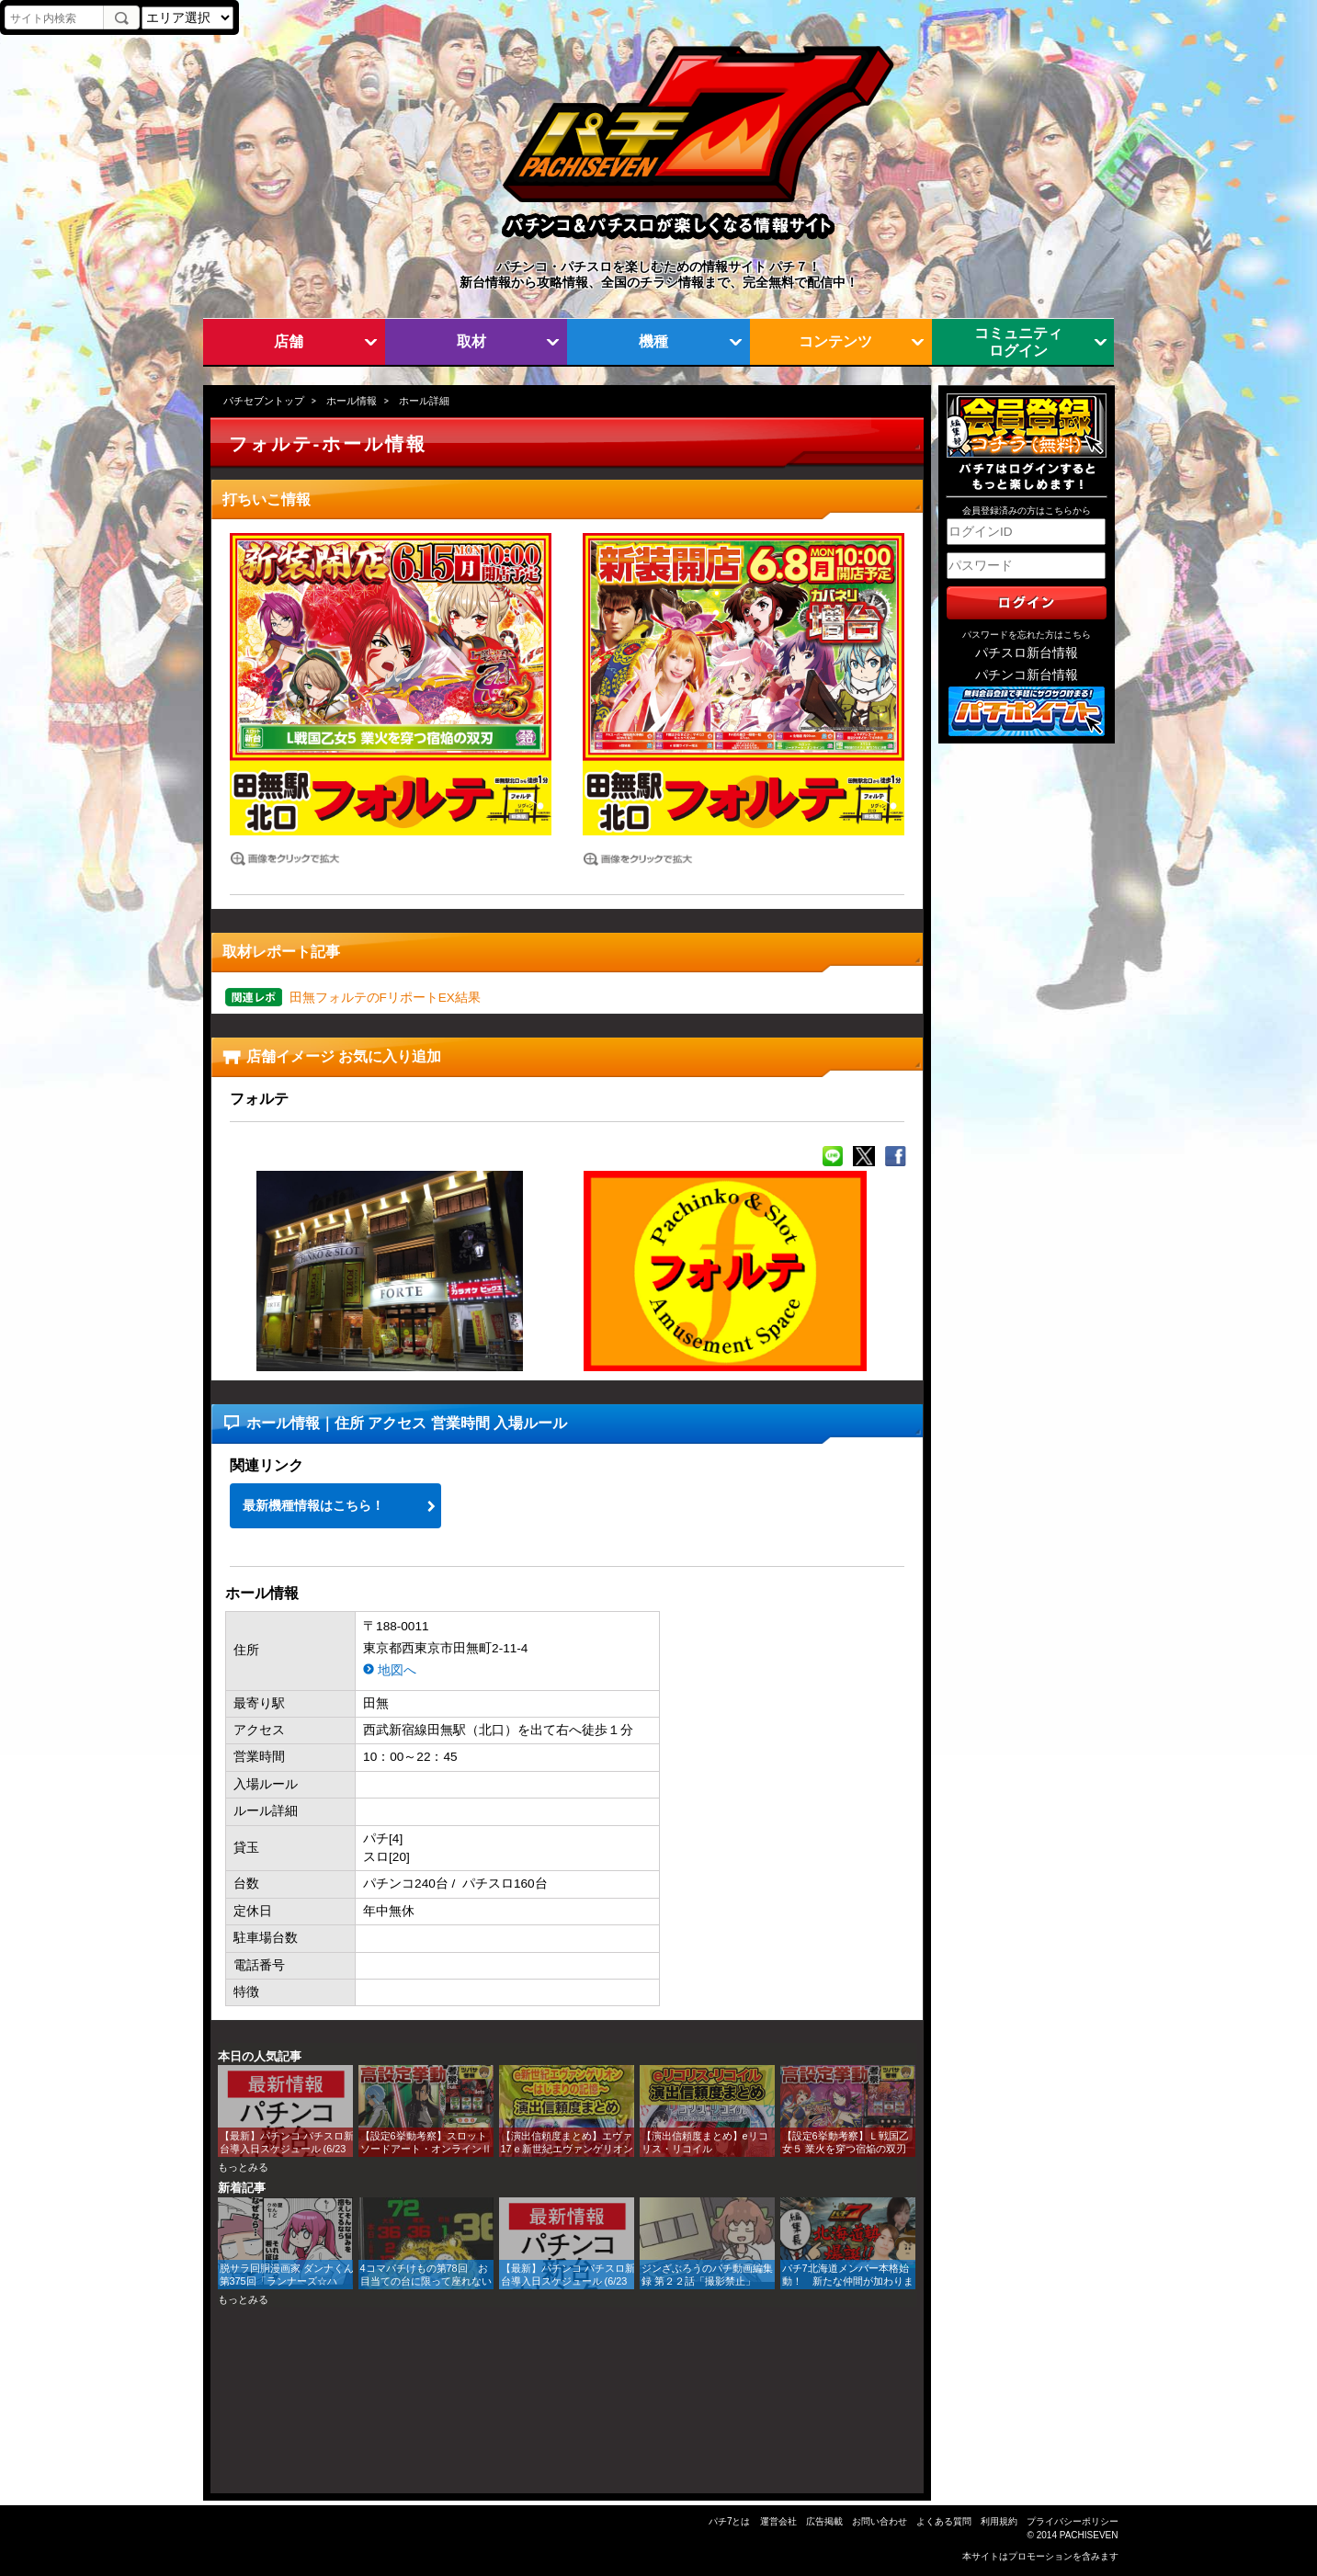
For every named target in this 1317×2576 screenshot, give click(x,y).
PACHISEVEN (1089, 2535)
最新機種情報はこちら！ (313, 1506)
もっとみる (243, 2167)
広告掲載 (824, 2521)
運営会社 (778, 2521)
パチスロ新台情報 (1026, 653)
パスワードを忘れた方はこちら (1026, 635)
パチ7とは (730, 2521)
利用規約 (999, 2521)
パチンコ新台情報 (1026, 675)
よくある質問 (943, 2521)
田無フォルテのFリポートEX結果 (385, 997)
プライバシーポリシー (1072, 2521)
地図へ (397, 1670)
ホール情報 (351, 400)
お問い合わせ (879, 2521)
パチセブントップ (263, 400)
